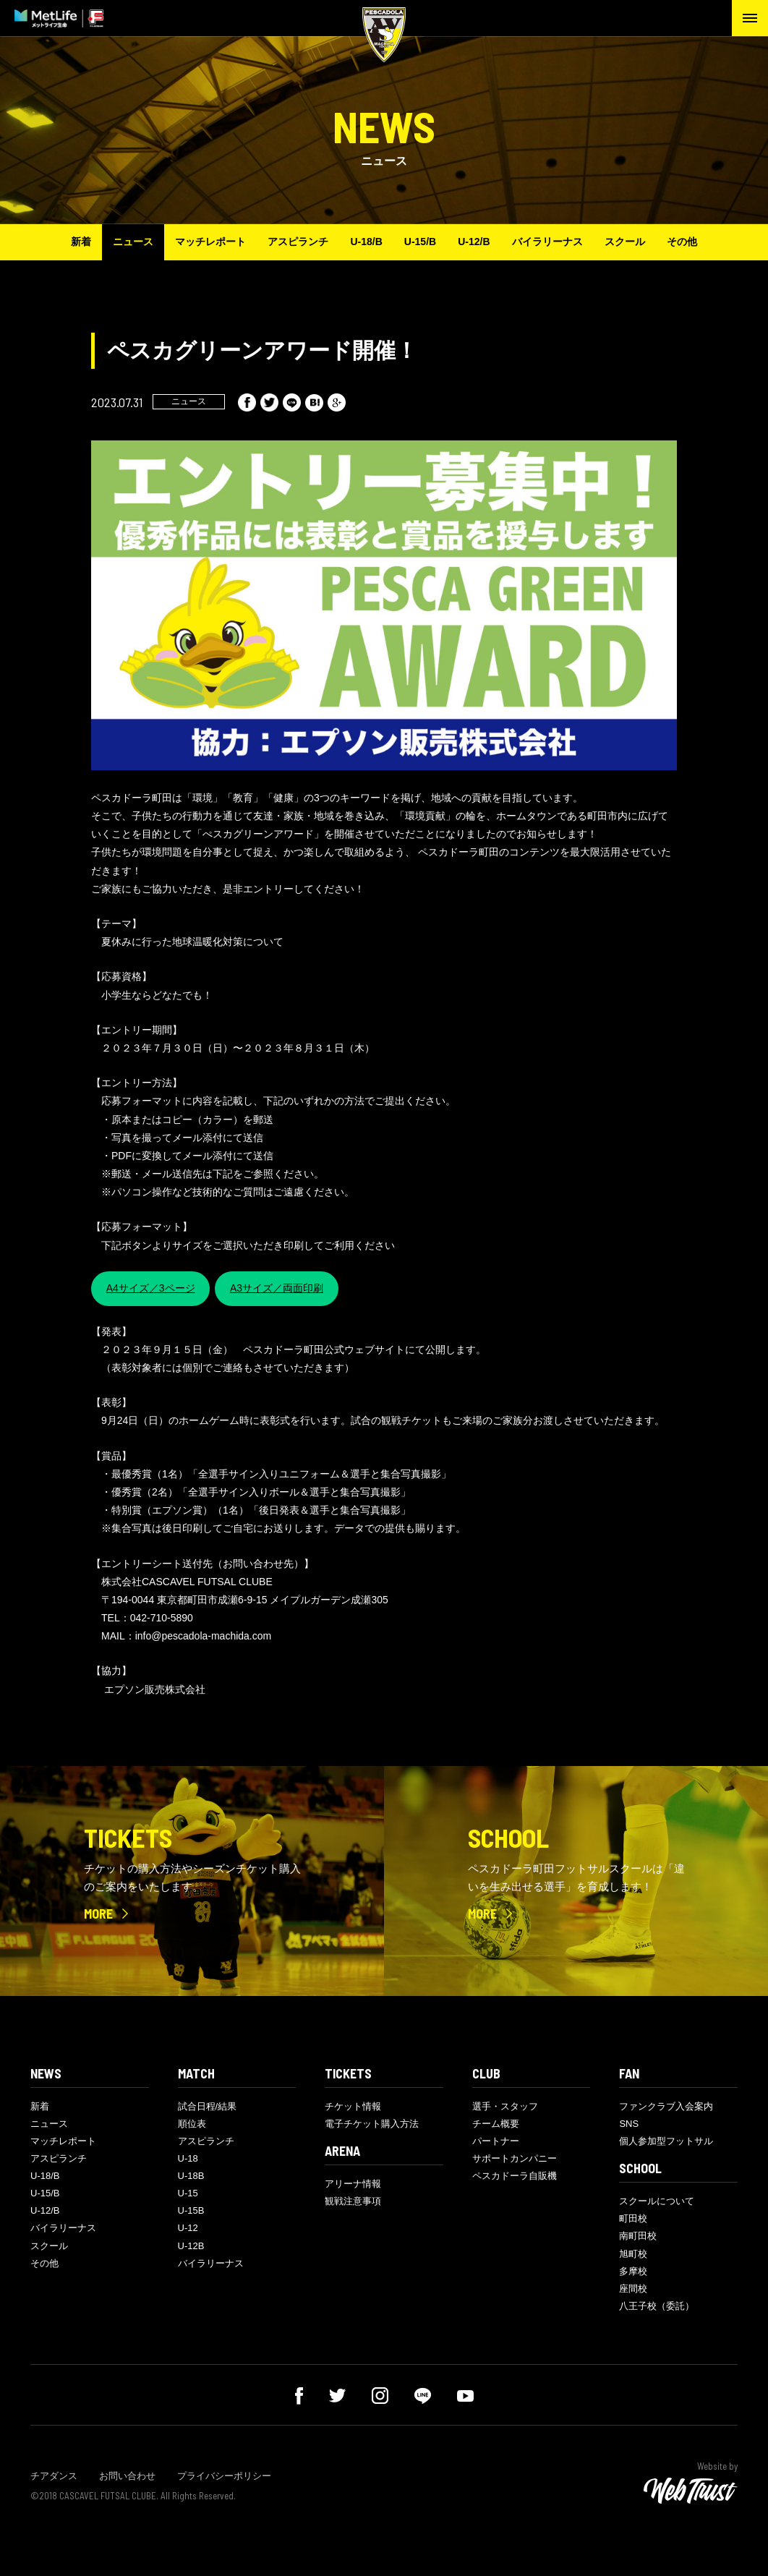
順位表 (192, 2123)
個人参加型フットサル (666, 2141)
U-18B (191, 2175)
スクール (625, 241)
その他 (682, 241)
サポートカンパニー (514, 2158)
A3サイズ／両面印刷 (276, 1288)
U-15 (188, 2193)
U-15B (191, 2210)
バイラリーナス (547, 241)
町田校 (633, 2218)
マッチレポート (210, 241)
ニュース (133, 241)
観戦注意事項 (353, 2201)
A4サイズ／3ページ (150, 1288)
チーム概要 (495, 2123)
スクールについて (656, 2201)
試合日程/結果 (207, 2106)
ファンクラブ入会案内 (666, 2106)
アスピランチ (298, 241)
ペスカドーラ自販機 (514, 2175)
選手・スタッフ (505, 2106)
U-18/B (366, 241)
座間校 (633, 2288)
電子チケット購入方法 (372, 2123)
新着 (81, 241)
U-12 (188, 2227)
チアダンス (53, 2475)
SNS (629, 2123)
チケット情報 (353, 2106)
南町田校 (638, 2235)
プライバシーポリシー (224, 2475)
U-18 (188, 2158)
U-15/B (420, 241)
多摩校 (633, 2271)
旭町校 (633, 2253)
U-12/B (474, 241)
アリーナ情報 (353, 2183)
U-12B (191, 2245)
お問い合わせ (127, 2475)
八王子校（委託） (656, 2305)
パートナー (495, 2141)
